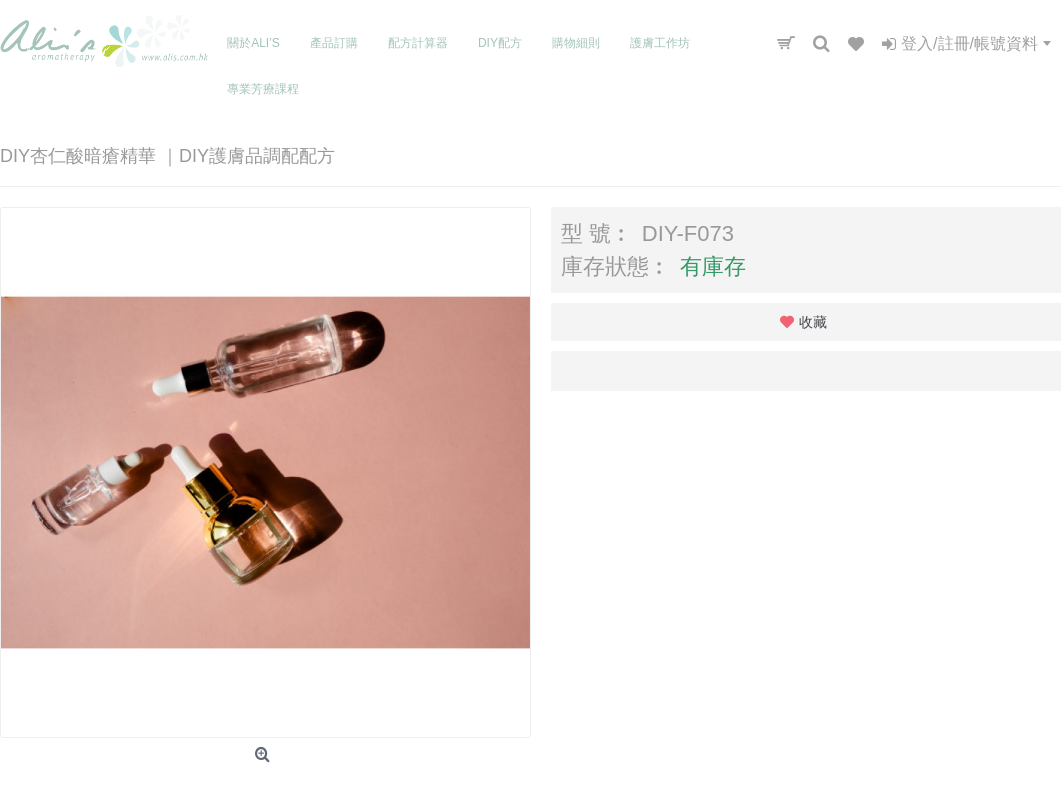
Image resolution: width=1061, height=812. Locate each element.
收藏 (813, 322)
